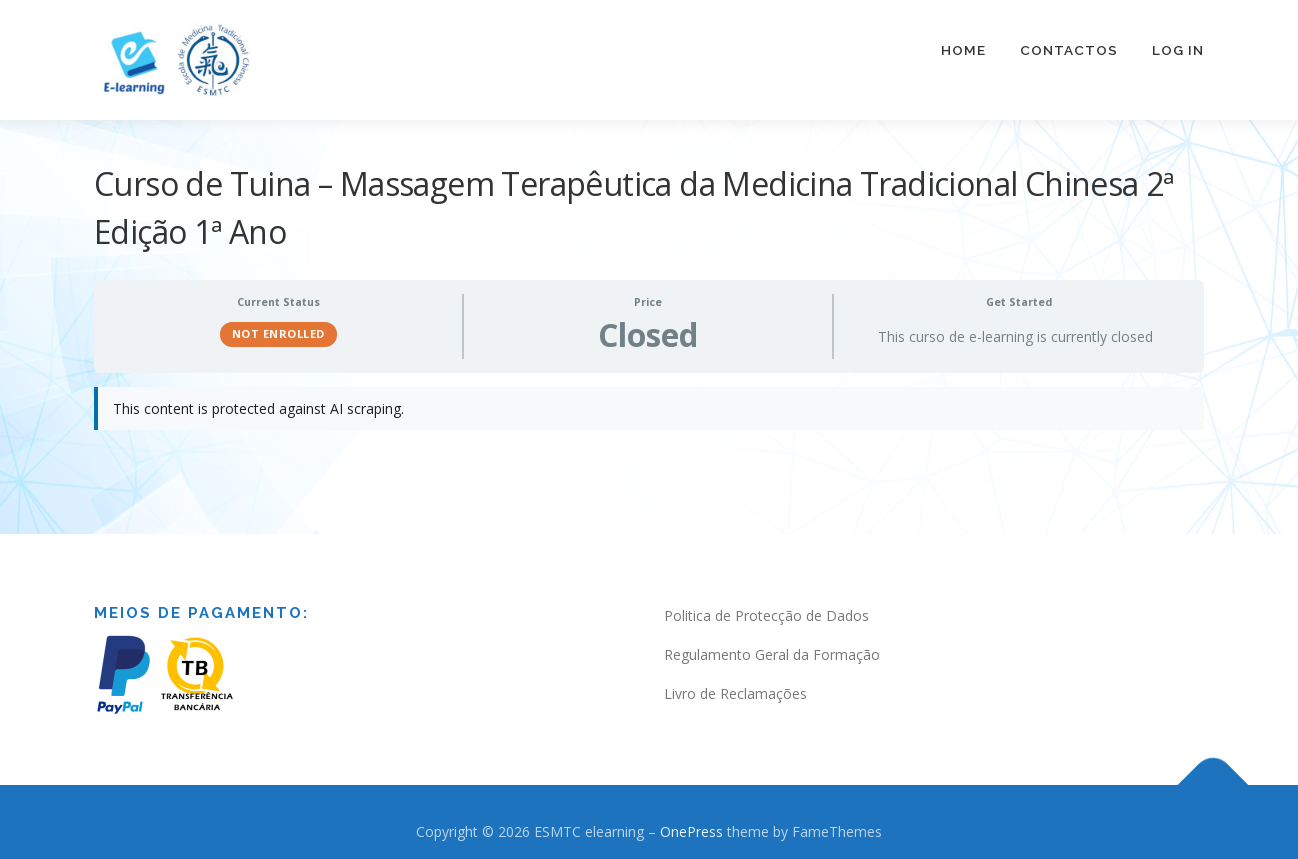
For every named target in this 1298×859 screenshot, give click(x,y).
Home (963, 50)
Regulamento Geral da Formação (772, 643)
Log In (1178, 50)
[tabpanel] (649, 408)
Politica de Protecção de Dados (766, 604)
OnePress (691, 820)
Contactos (1069, 50)
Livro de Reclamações (735, 682)
